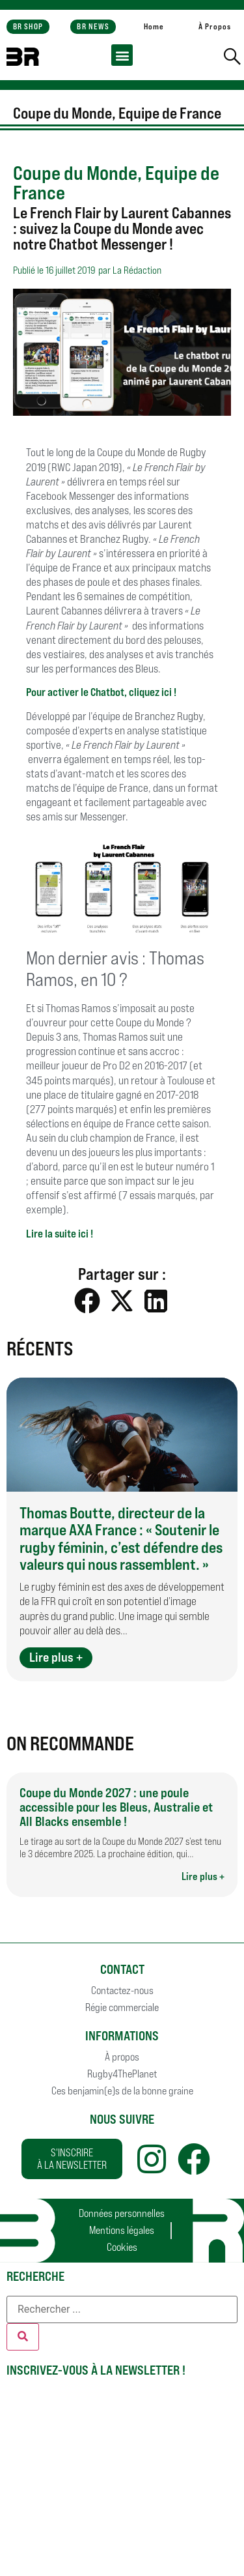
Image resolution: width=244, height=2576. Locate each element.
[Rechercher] (23, 2337)
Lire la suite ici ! (59, 1233)
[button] (122, 55)
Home (154, 26)
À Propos (214, 26)
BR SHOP (28, 26)
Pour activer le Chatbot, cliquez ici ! (101, 692)
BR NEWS (93, 26)
